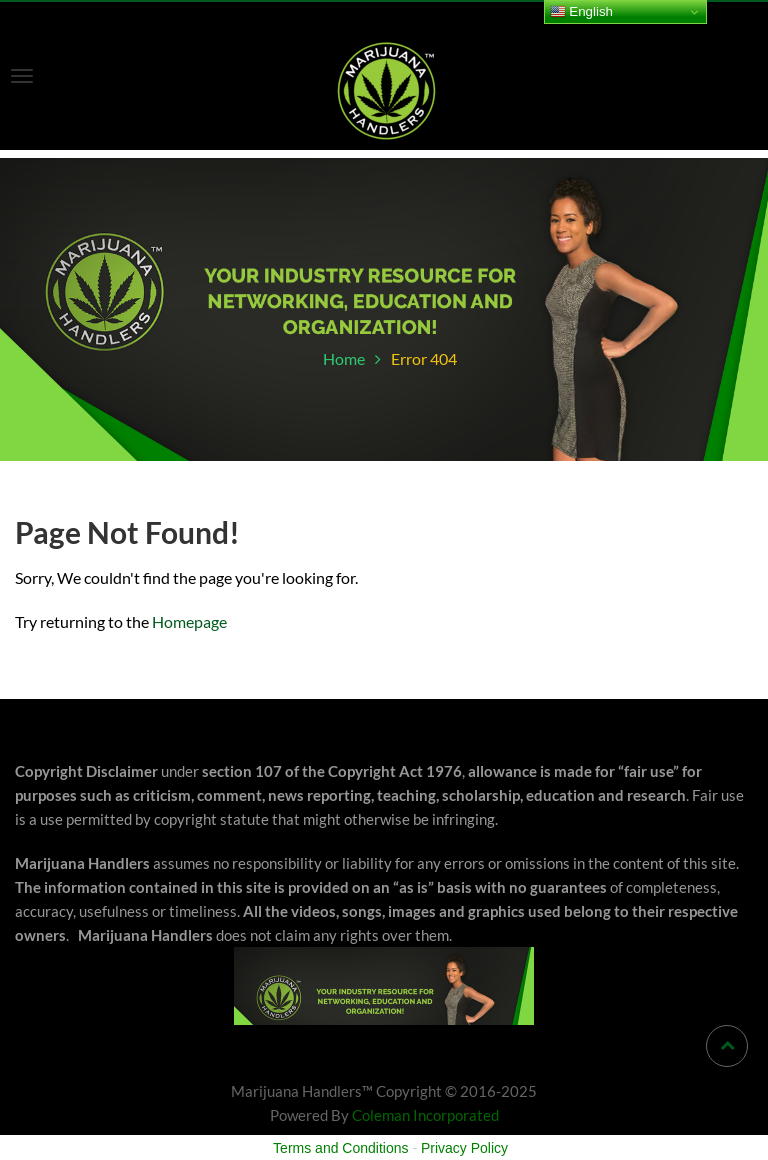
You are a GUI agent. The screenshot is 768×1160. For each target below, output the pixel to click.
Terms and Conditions (340, 1148)
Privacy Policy (464, 1148)
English (581, 12)
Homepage (189, 621)
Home (344, 358)
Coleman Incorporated (425, 1115)
